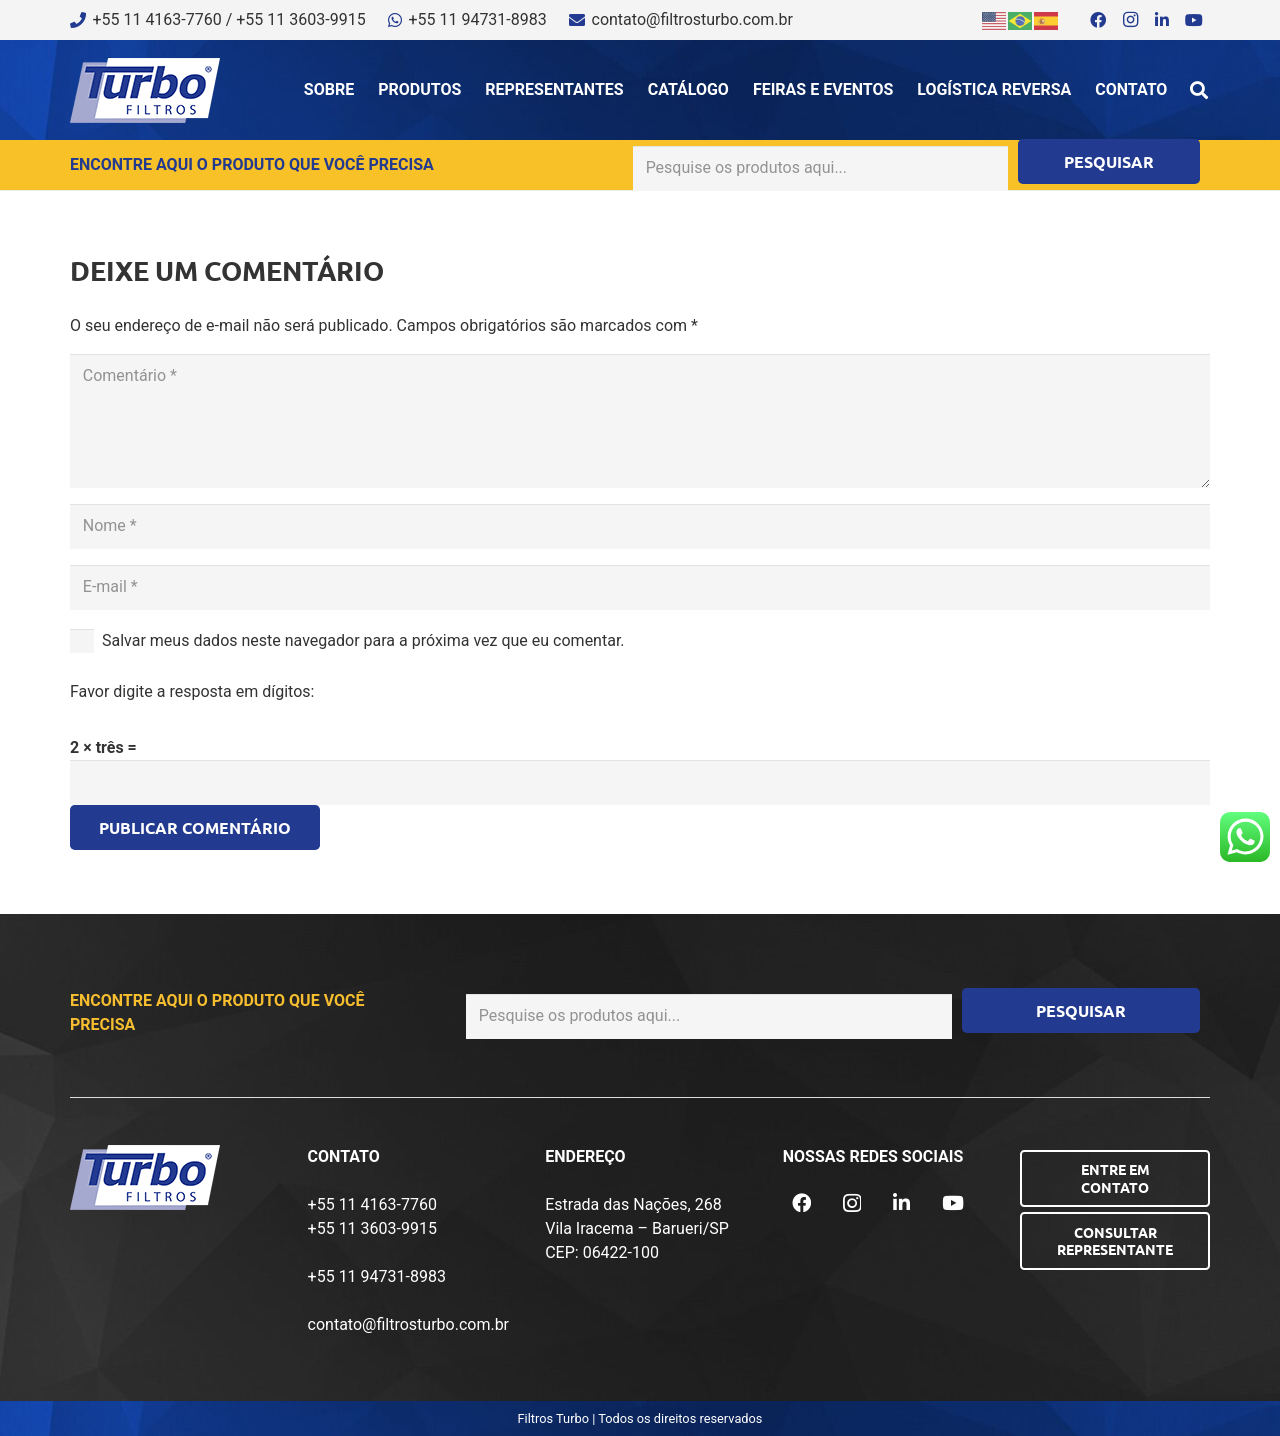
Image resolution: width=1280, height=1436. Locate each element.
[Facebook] (1098, 20)
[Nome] (640, 526)
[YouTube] (1194, 20)
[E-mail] (640, 587)
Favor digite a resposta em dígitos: (192, 691)
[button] (1199, 90)
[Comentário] (640, 421)
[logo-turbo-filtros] (145, 90)
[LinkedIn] (1162, 20)
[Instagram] (1130, 20)
